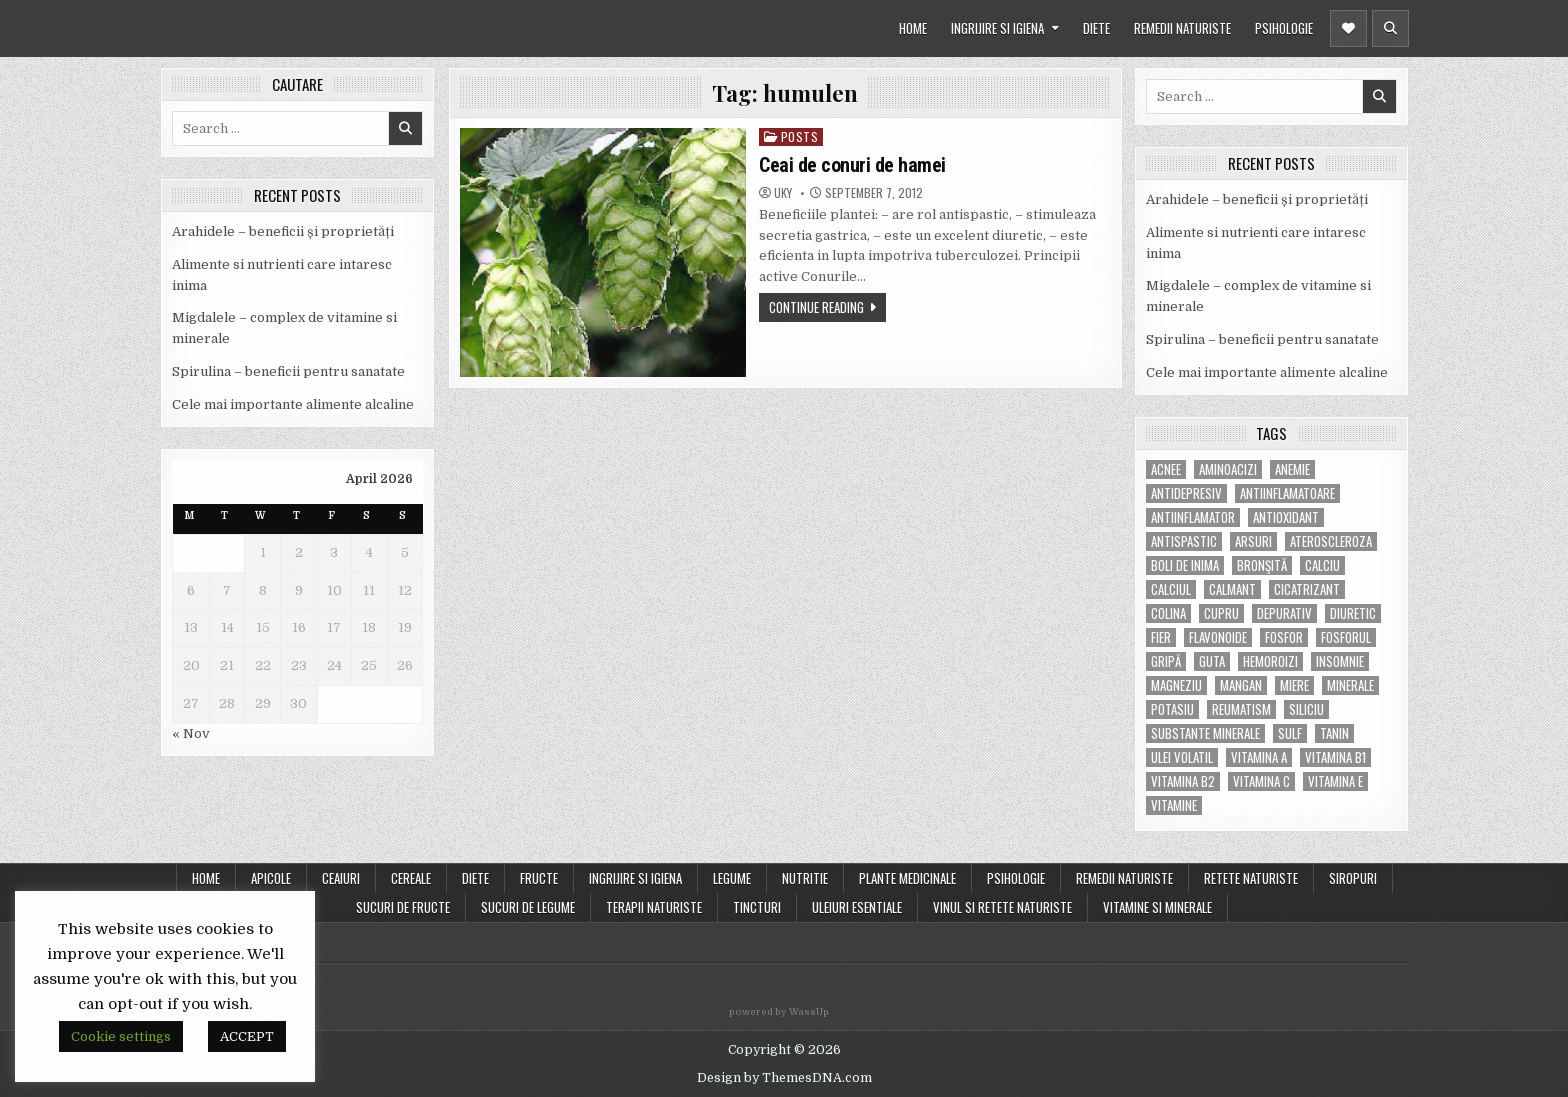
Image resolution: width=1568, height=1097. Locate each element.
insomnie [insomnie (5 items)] (1340, 661)
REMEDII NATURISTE (1182, 28)
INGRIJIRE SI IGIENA (997, 28)
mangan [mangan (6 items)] (1241, 685)
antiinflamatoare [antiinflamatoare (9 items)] (1287, 493)
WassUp (809, 1012)
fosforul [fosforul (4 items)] (1346, 637)
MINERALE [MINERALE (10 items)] (1350, 685)
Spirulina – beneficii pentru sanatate (288, 371)
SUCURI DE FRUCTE (403, 907)
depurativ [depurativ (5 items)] (1284, 613)
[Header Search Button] (1390, 28)
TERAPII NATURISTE (654, 907)
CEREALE (411, 878)
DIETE (1096, 28)
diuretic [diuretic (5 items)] (1353, 613)
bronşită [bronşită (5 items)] (1262, 565)
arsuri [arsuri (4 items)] (1253, 541)
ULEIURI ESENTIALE (857, 907)
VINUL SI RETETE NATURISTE (1002, 907)
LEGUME (732, 878)
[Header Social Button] (1348, 28)
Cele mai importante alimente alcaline (293, 404)
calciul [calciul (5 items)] (1171, 589)
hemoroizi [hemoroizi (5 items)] (1270, 661)
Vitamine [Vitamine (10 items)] (1174, 805)
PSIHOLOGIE (1284, 28)
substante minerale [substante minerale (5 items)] (1205, 733)
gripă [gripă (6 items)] (1166, 661)
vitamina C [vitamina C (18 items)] (1261, 781)
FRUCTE (539, 878)
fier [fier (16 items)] (1161, 637)
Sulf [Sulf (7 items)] (1290, 733)
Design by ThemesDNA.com (784, 1078)
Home (206, 878)
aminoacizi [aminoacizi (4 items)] (1228, 469)
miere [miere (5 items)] (1294, 685)
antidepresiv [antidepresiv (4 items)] (1186, 493)
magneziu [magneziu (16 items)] (1176, 685)
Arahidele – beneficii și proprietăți (283, 231)
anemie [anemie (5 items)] (1292, 469)
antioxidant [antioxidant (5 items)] (1286, 517)
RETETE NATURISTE (1251, 878)
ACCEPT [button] (247, 1036)
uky (783, 193)
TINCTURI (757, 907)
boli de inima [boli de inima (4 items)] (1185, 565)
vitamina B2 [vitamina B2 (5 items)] (1183, 781)
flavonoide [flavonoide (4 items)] (1218, 637)
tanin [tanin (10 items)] (1334, 733)
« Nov (191, 733)
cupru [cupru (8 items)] (1221, 613)
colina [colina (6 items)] (1168, 613)
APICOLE (271, 878)
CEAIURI (341, 878)
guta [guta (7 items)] (1212, 661)
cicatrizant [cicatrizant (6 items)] (1307, 589)
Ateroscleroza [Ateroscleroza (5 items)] (1331, 541)
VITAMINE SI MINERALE (1157, 907)
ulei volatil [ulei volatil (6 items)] (1182, 757)
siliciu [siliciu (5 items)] (1306, 709)
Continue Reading (816, 307)
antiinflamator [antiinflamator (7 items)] (1193, 517)
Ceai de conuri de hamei (852, 165)
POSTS (800, 136)
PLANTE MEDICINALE (907, 878)
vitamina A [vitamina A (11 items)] (1259, 757)
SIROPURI (1353, 878)
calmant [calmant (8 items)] (1232, 589)
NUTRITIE (805, 878)
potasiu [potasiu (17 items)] (1172, 709)
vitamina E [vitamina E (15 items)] (1335, 781)
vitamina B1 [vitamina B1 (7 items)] (1335, 757)
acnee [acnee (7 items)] (1166, 469)
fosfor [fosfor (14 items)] (1284, 637)
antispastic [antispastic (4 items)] (1184, 541)
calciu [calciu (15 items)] (1322, 565)
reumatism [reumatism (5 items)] (1241, 709)
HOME (913, 28)
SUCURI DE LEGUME (528, 907)
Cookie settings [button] (121, 1036)
